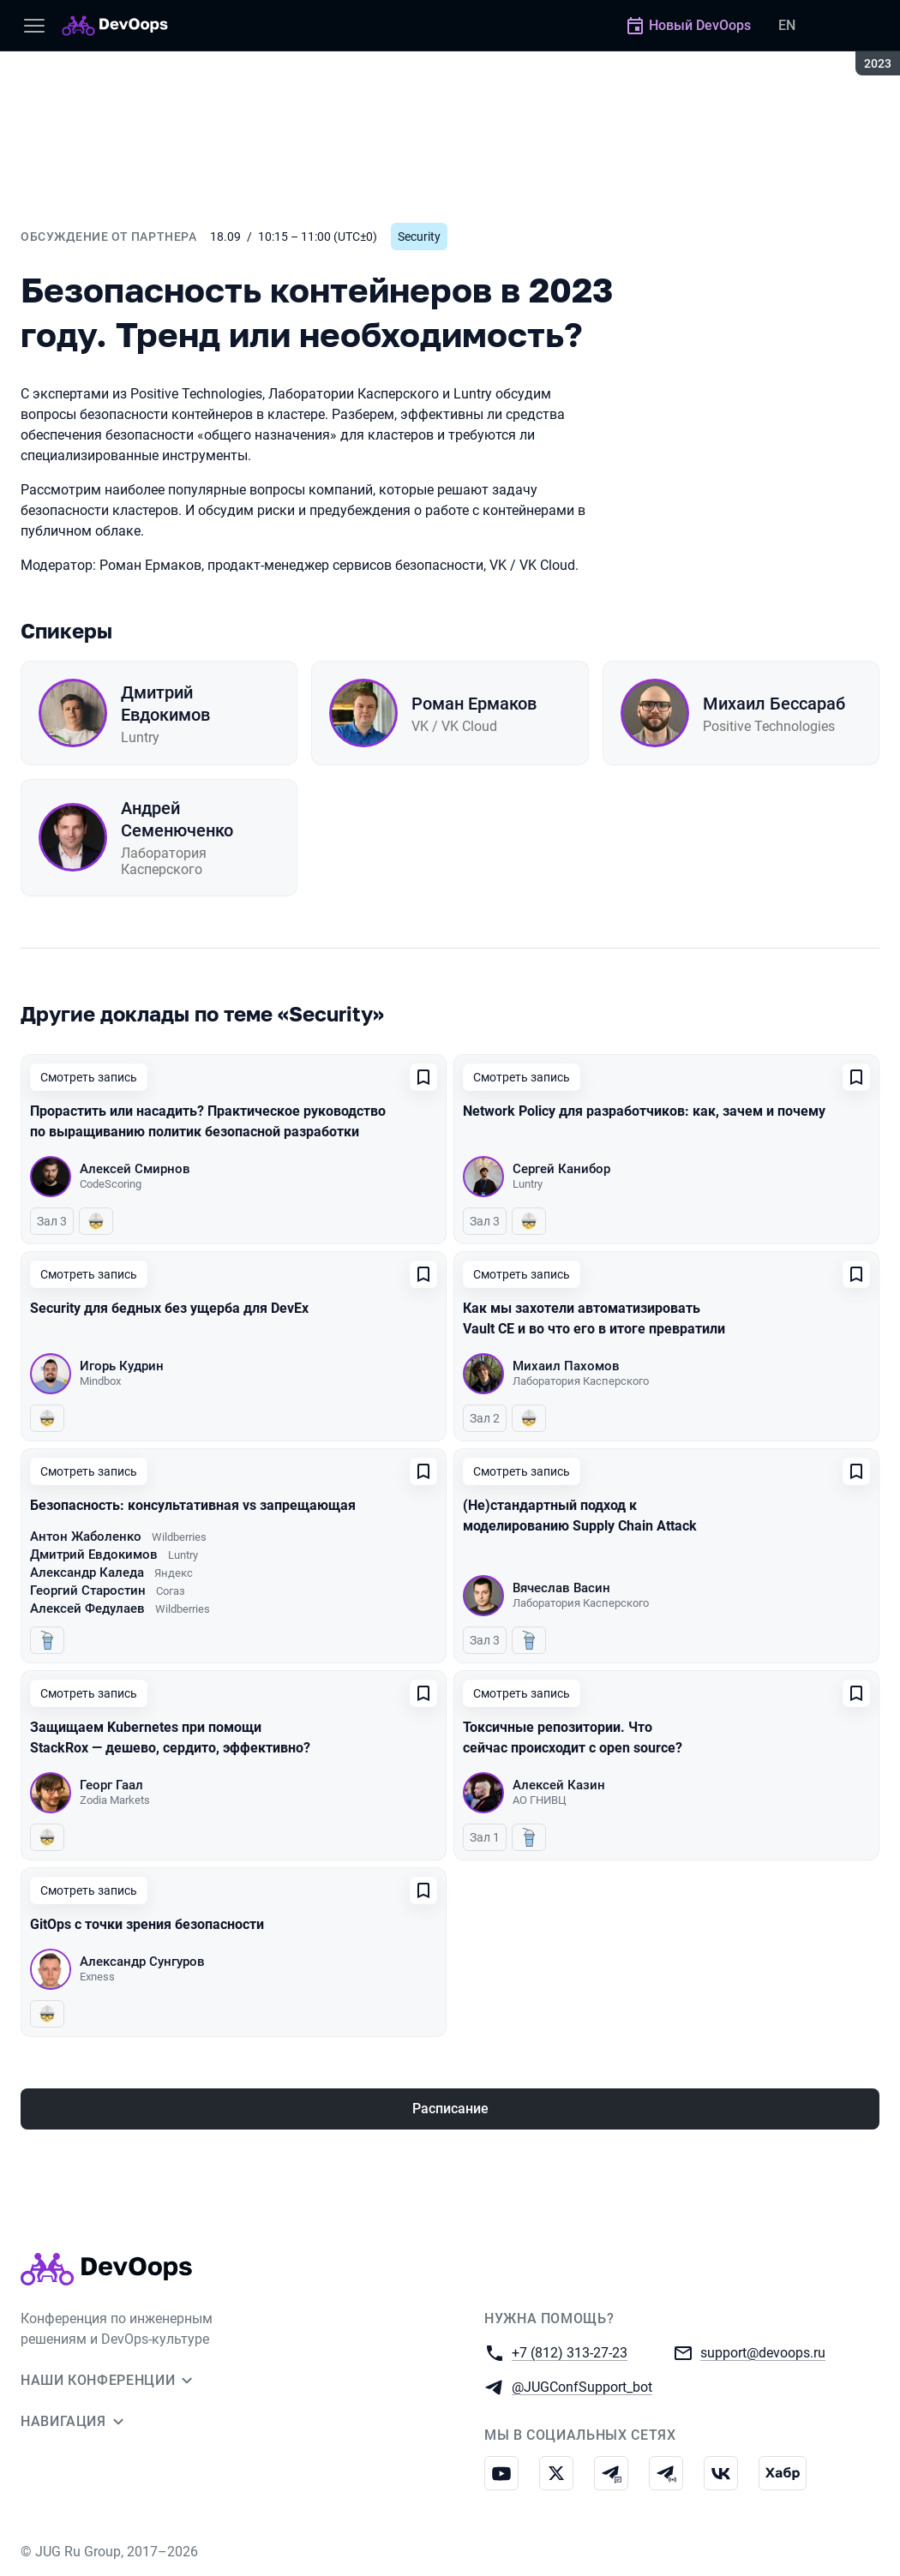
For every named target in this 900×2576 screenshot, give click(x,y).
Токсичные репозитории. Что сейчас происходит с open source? (572, 1737)
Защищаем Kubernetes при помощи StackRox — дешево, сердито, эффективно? (170, 1737)
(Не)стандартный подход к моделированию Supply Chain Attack (580, 1515)
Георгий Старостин (88, 1590)
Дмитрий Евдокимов (165, 703)
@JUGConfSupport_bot (582, 2386)
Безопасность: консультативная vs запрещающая (193, 1505)
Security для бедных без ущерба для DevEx (169, 1308)
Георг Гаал (111, 1785)
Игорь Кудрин (122, 1366)
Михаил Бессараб (774, 703)
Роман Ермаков (474, 703)
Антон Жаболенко (85, 1536)
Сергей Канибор (561, 1169)
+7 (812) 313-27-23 (569, 2352)
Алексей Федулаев (87, 1608)
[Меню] (34, 26)
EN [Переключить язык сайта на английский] (786, 25)
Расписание (450, 2108)
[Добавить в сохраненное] (423, 1077)
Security (419, 236)
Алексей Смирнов (135, 1169)
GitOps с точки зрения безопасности (147, 1924)
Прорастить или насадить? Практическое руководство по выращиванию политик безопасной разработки (208, 1121)
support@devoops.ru (762, 2352)
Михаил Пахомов (566, 1366)
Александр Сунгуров (142, 1961)
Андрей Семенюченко (177, 819)
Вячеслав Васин (561, 1588)
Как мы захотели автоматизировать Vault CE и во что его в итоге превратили (594, 1318)
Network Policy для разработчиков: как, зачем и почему (644, 1111)
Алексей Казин (559, 1785)
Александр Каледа (87, 1572)
